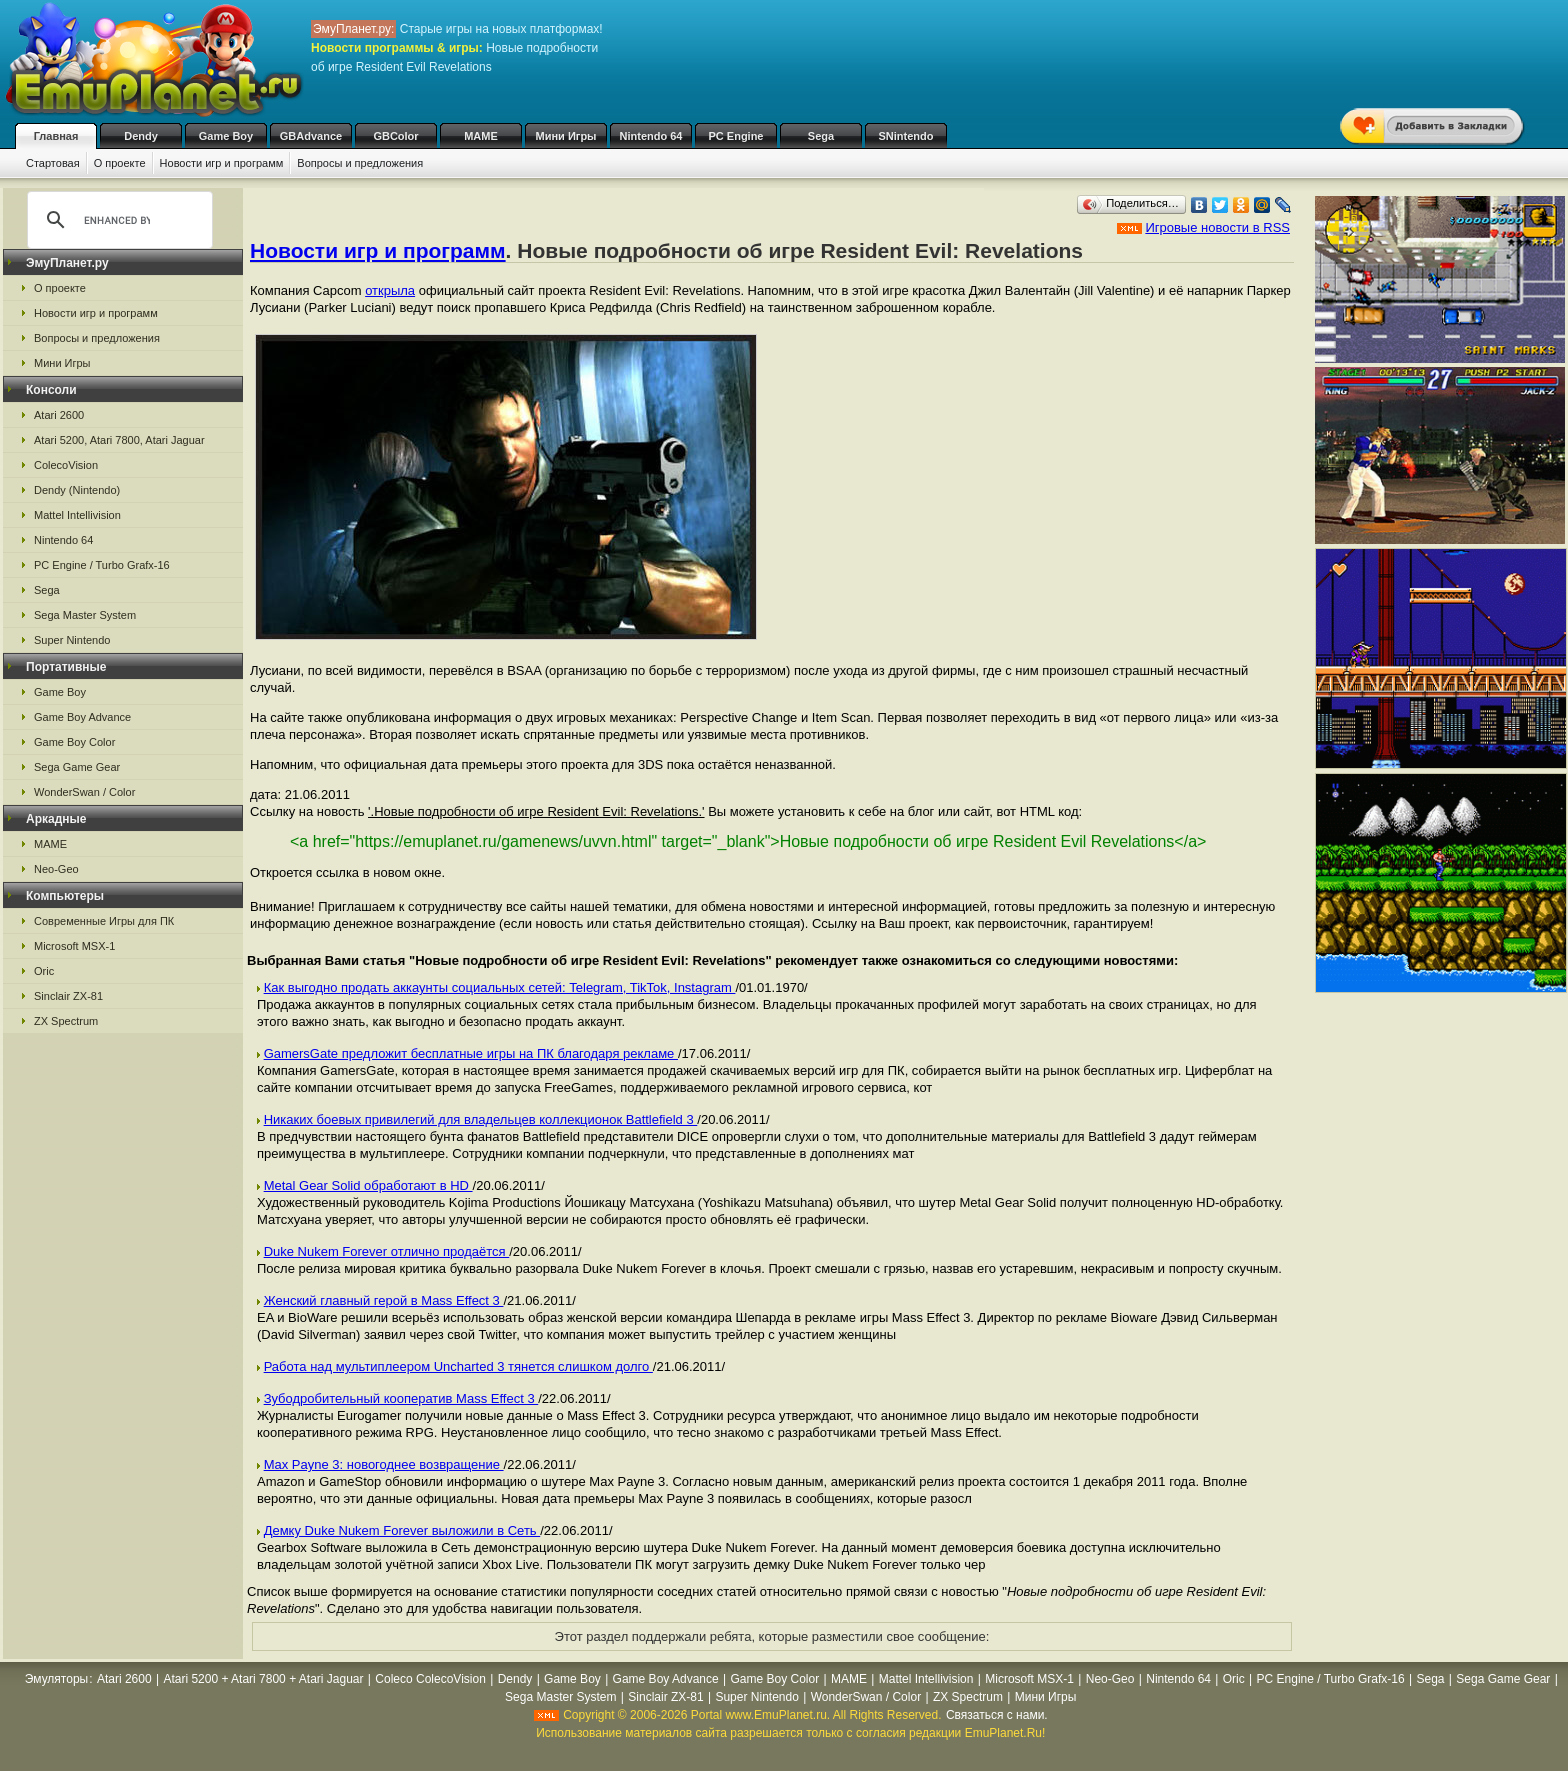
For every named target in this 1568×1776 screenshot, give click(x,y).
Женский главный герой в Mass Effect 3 (384, 1300)
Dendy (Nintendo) (77, 490)
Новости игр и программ (222, 163)
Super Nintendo (72, 640)
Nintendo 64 (651, 136)
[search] (117, 220)
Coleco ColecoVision (430, 1679)
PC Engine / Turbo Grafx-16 (102, 565)
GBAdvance (311, 136)
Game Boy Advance (82, 717)
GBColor (395, 136)
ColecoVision (66, 465)
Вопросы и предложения (360, 163)
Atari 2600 (59, 415)
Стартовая (53, 163)
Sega (821, 136)
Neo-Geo (56, 869)
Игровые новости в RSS (1217, 227)
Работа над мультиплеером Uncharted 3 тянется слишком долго (458, 1366)
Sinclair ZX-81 (68, 996)
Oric (44, 971)
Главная (56, 136)
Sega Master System (85, 615)
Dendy (141, 136)
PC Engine (735, 136)
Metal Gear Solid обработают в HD (368, 1185)
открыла (390, 290)
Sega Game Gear (77, 767)
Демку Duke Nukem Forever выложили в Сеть (402, 1530)
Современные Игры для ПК (104, 921)
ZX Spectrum (66, 1021)
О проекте (120, 163)
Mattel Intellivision (77, 515)
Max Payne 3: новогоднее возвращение (384, 1464)
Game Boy (226, 136)
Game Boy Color (74, 742)
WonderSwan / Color (84, 792)
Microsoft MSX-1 (74, 946)
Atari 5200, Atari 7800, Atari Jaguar (119, 440)
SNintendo (906, 136)
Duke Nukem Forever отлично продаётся (387, 1251)
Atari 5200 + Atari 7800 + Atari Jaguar (263, 1679)
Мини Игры (566, 136)
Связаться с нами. (997, 1715)
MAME (481, 136)
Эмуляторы (56, 1679)
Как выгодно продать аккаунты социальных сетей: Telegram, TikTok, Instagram (500, 987)
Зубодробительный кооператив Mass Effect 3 (401, 1398)
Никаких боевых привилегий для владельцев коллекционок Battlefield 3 (481, 1119)
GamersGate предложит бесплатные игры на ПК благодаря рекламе (471, 1053)
